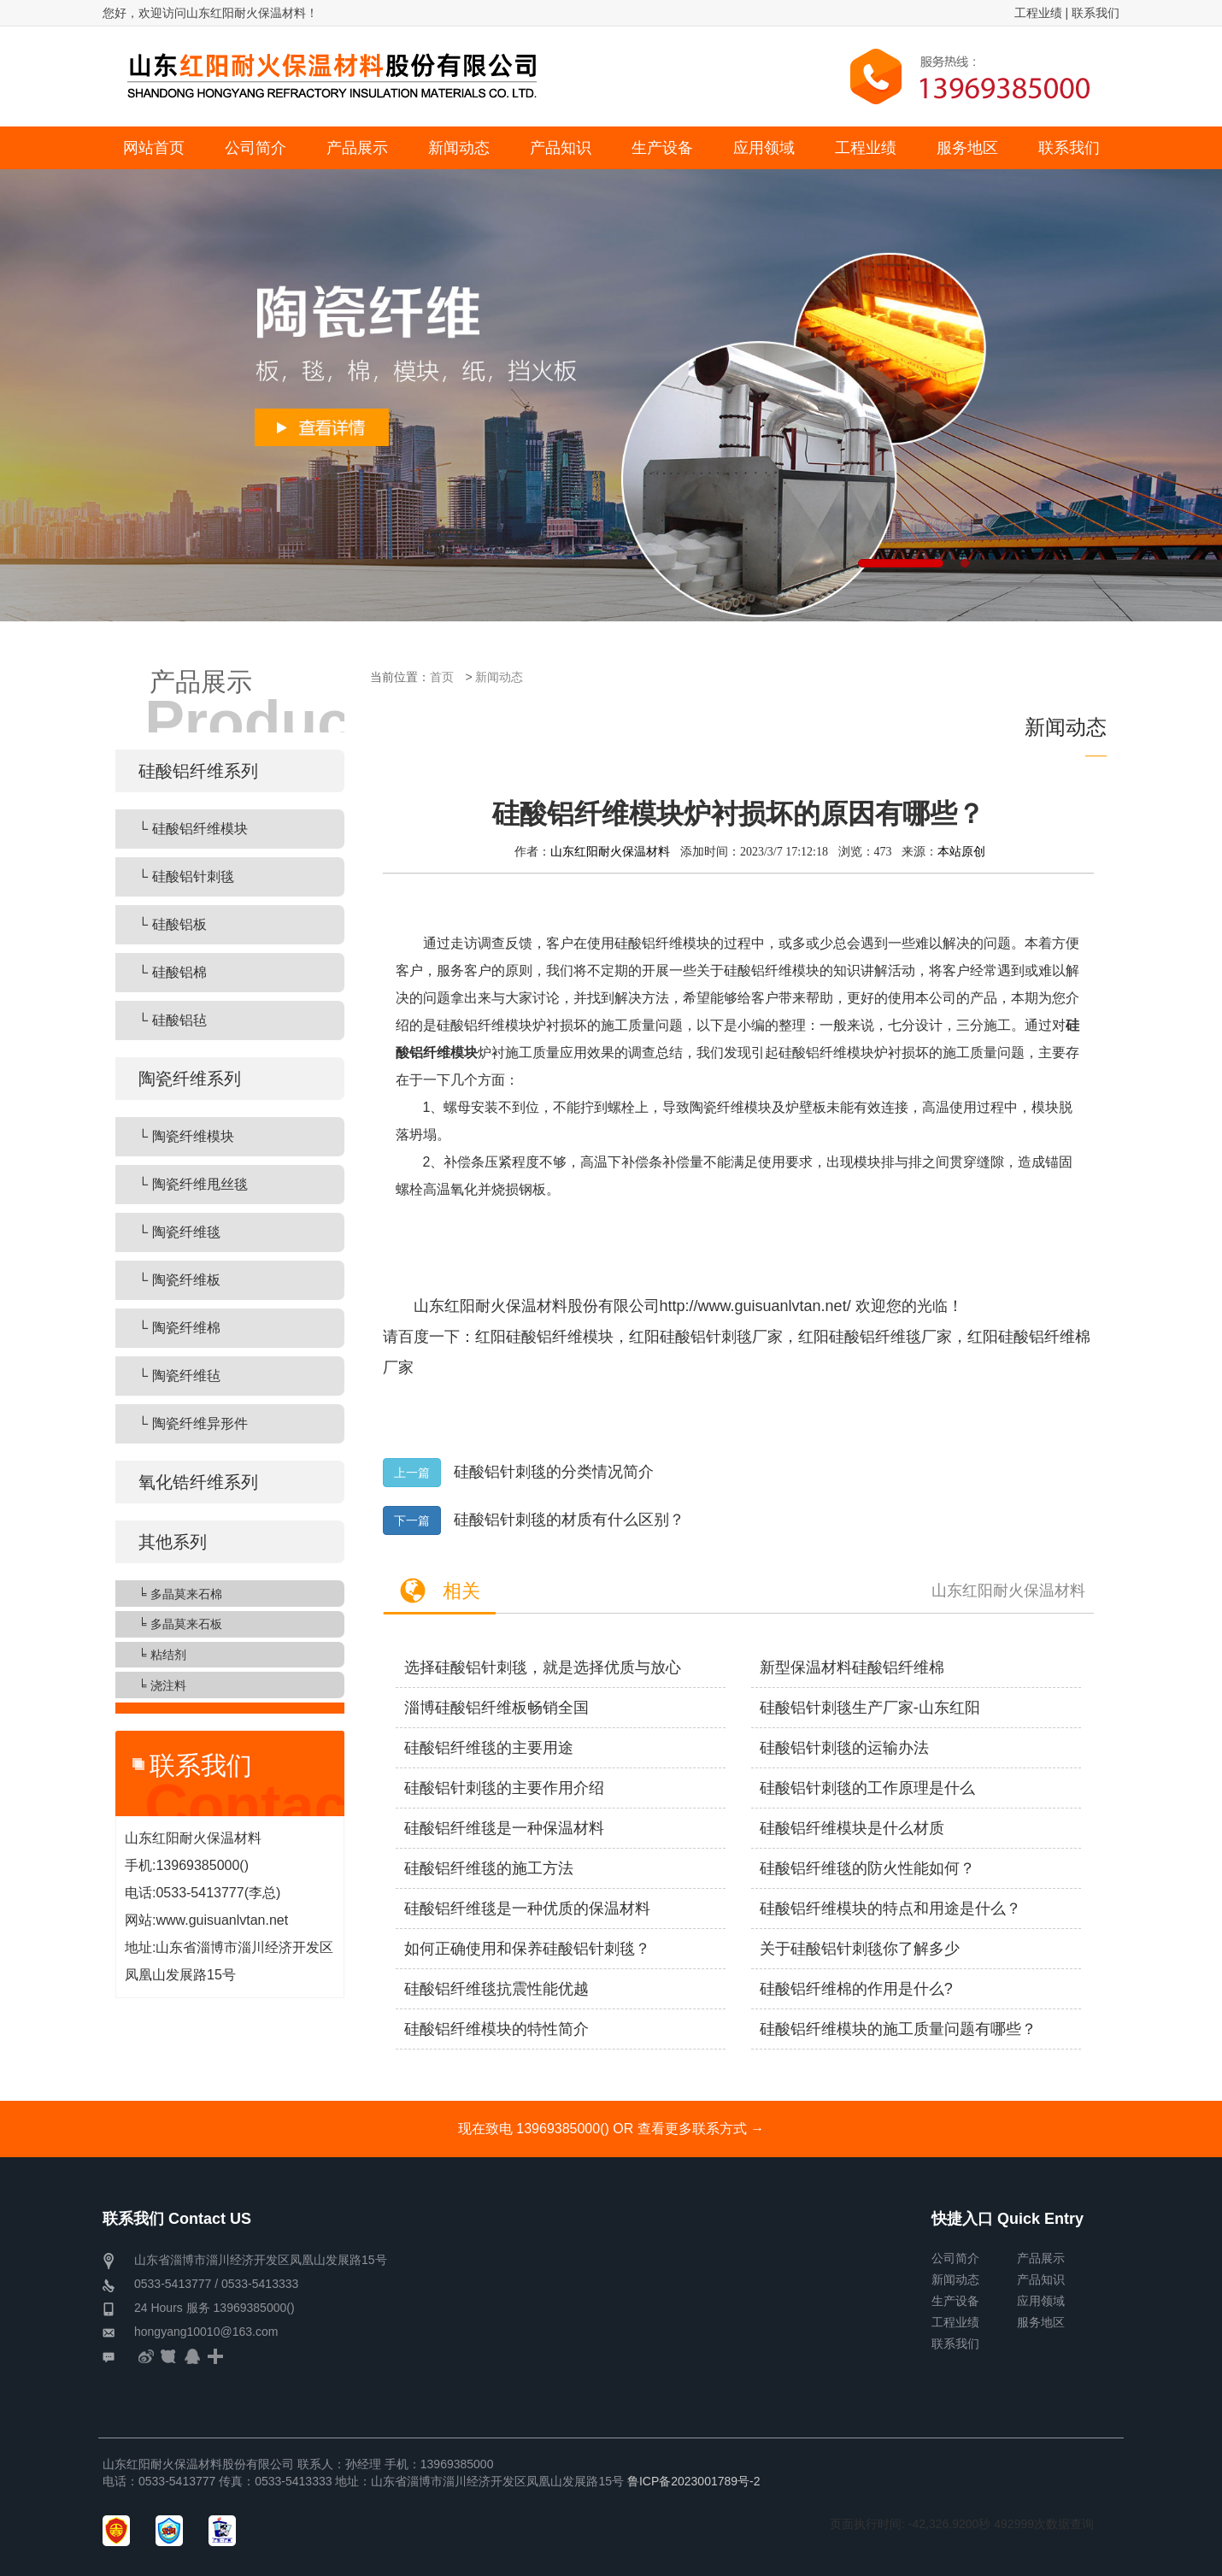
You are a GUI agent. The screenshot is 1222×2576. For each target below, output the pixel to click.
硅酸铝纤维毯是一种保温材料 (504, 1828)
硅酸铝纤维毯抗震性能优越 (496, 1988)
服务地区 (1041, 2322)
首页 (442, 677)
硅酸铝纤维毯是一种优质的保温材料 (527, 1908)
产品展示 (1041, 2258)
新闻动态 (499, 677)
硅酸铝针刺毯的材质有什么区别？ (569, 1519)
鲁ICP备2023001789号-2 (694, 2481)
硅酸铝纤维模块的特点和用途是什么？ (890, 1908)
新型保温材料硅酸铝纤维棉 (852, 1667)
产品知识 (1041, 2279)
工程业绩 (1038, 13)
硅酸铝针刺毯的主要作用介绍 (504, 1788)
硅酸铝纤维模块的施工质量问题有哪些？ (898, 2029)
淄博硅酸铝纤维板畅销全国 (496, 1707)
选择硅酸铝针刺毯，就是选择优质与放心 (542, 1667)
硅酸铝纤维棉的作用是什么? (856, 1988)
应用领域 (1041, 2301)
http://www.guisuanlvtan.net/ (755, 1305)
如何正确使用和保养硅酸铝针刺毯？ (527, 1948)
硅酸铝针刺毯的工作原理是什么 (867, 1788)
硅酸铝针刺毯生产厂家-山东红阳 (870, 1707)
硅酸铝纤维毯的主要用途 (488, 1747)
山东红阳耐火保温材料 (610, 851)
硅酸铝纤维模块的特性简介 (496, 2029)
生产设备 (955, 2301)
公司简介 (955, 2258)
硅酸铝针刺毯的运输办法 (844, 1747)
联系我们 (1095, 13)
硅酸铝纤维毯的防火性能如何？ (867, 1868)
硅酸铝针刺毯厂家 (721, 1336)
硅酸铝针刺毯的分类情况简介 (554, 1471)
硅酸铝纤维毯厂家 (890, 1336)
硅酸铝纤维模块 (560, 1336)
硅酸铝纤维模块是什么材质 (852, 1828)
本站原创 (961, 851)
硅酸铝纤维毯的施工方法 (488, 1868)
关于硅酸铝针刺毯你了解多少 (860, 1948)
